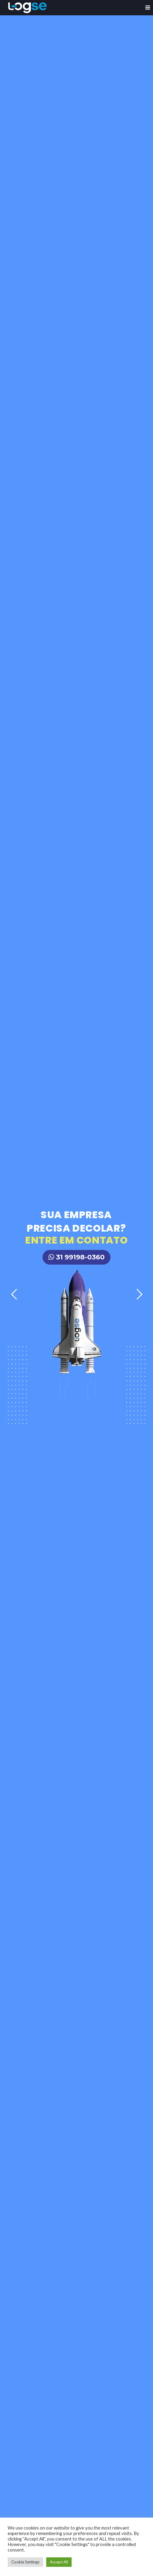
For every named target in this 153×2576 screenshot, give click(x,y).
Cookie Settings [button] (25, 2561)
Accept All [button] (59, 2561)
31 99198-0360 (76, 1257)
